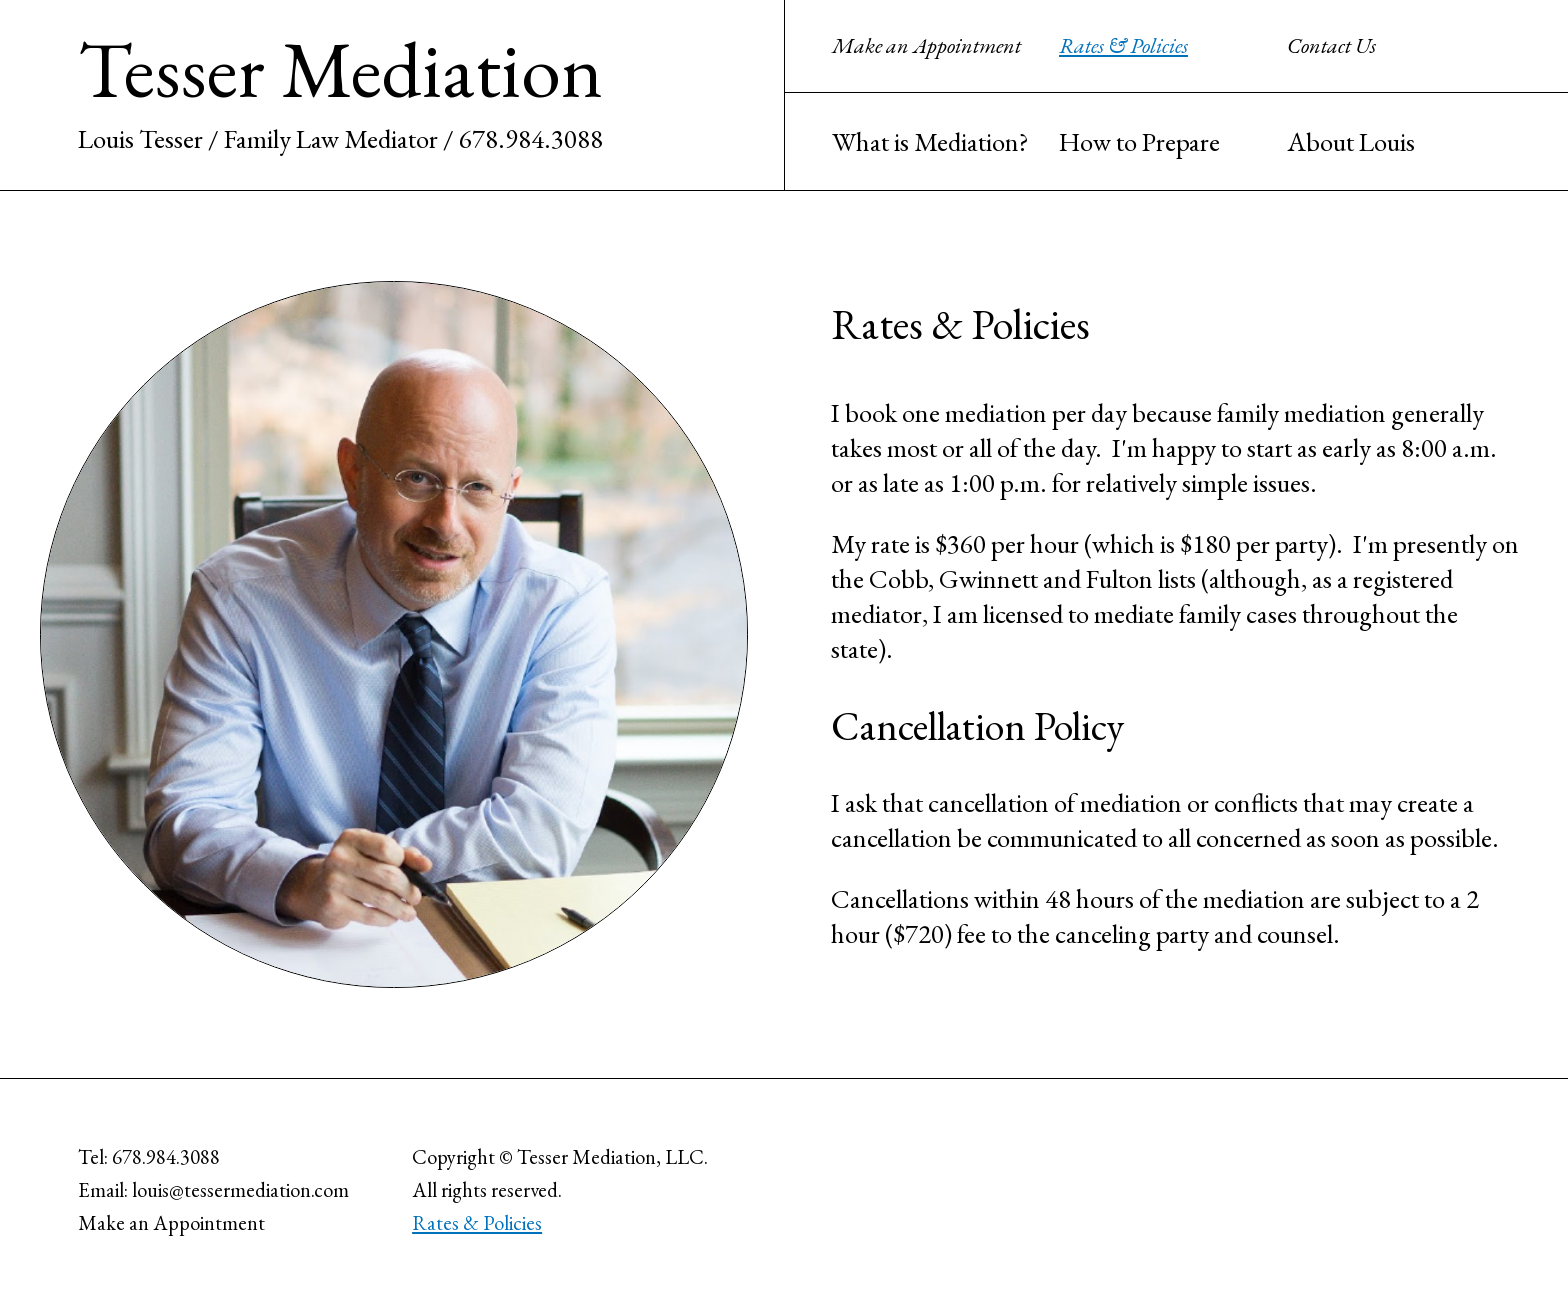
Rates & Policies (1123, 45)
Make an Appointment (926, 45)
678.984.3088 (531, 138)
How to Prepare (1139, 141)
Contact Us (1331, 45)
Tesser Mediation (340, 68)
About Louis (1351, 141)
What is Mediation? (930, 141)
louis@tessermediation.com (240, 1189)
